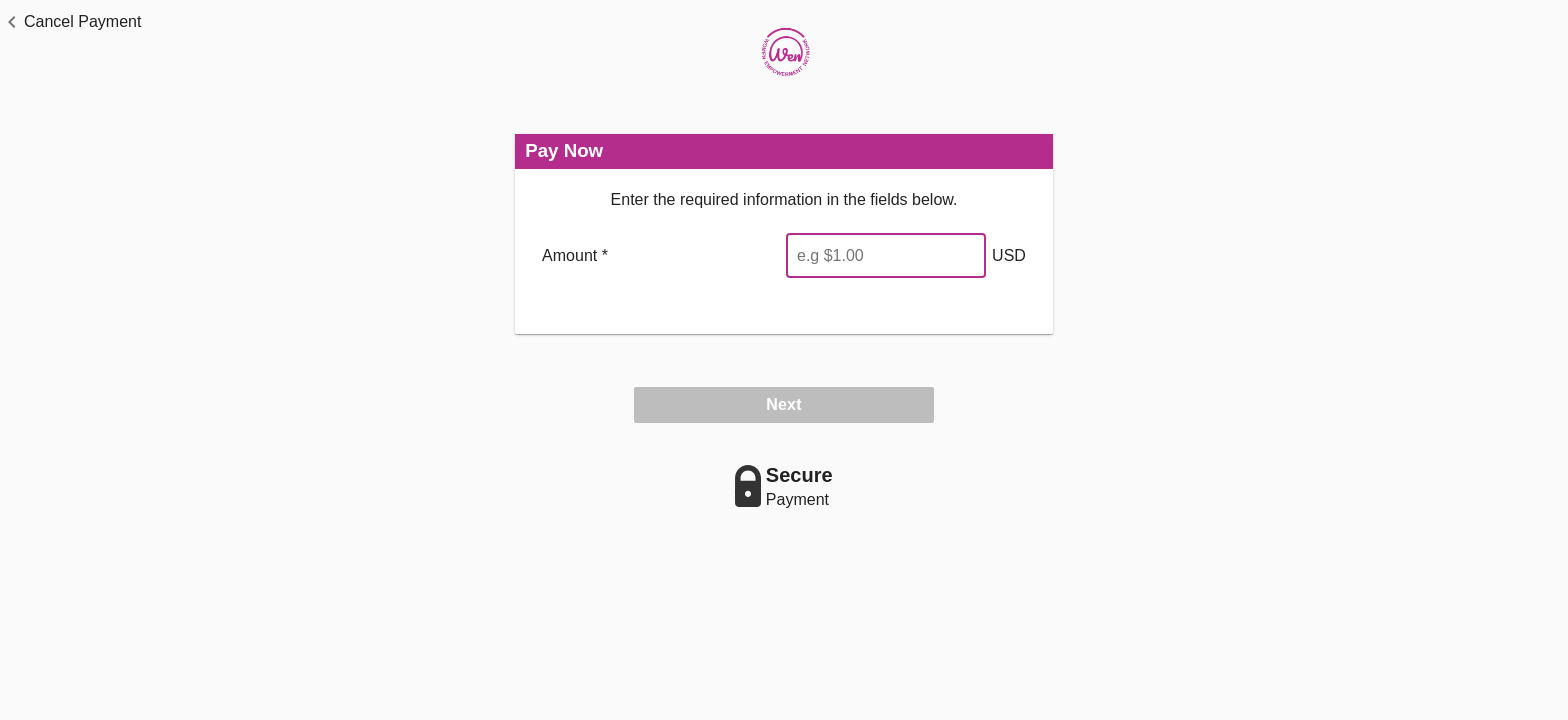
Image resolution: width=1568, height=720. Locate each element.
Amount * (575, 255)
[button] (70, 22)
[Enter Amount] (886, 255)
